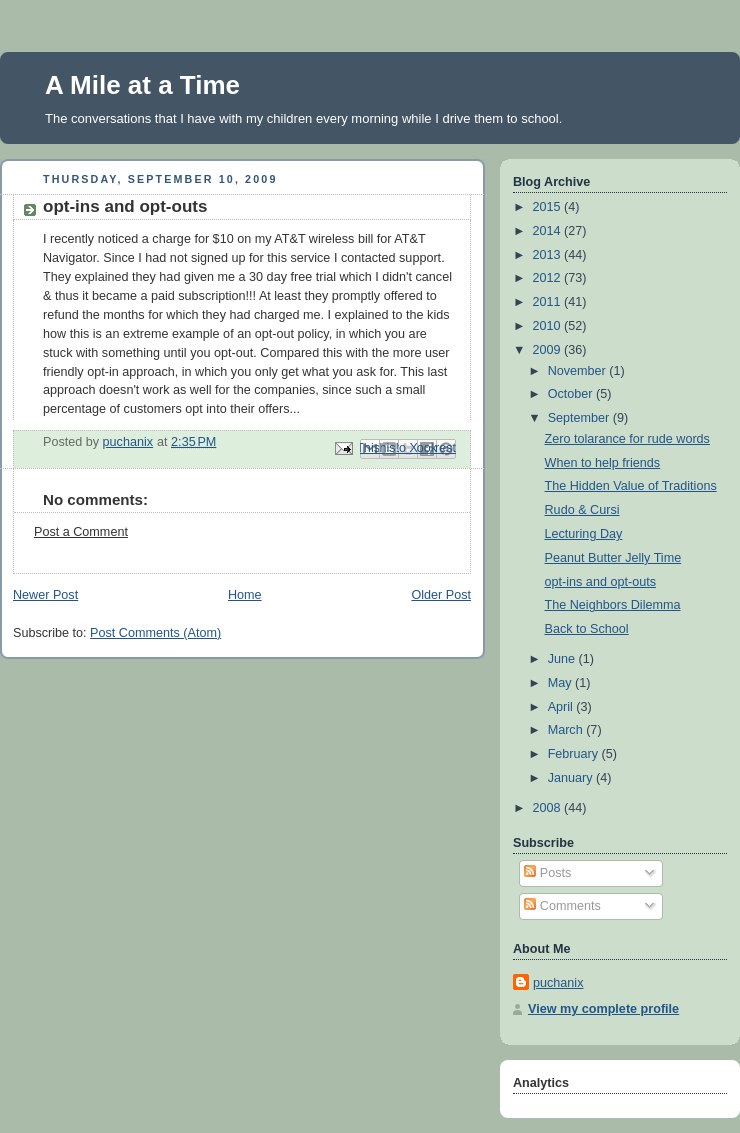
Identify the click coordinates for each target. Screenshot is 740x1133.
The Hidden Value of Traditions (631, 486)
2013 (549, 255)
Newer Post (45, 595)
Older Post (441, 595)
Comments (562, 906)
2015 (549, 207)
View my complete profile (603, 1009)
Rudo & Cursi (582, 510)
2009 (549, 350)
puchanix (558, 983)
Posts (547, 873)
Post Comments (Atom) (155, 633)
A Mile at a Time (142, 85)
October (572, 394)
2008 (549, 808)
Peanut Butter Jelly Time (613, 558)
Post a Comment (81, 532)
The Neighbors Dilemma (613, 605)
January (572, 778)
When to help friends (603, 463)
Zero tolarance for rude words (627, 439)
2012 (549, 278)
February (575, 754)
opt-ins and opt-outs (600, 582)
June (563, 659)
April (562, 707)
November (579, 371)
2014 (549, 231)
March (567, 730)
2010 (549, 326)
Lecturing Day (584, 534)
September (580, 418)
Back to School (587, 629)
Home (245, 595)
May (561, 683)
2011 (549, 302)
